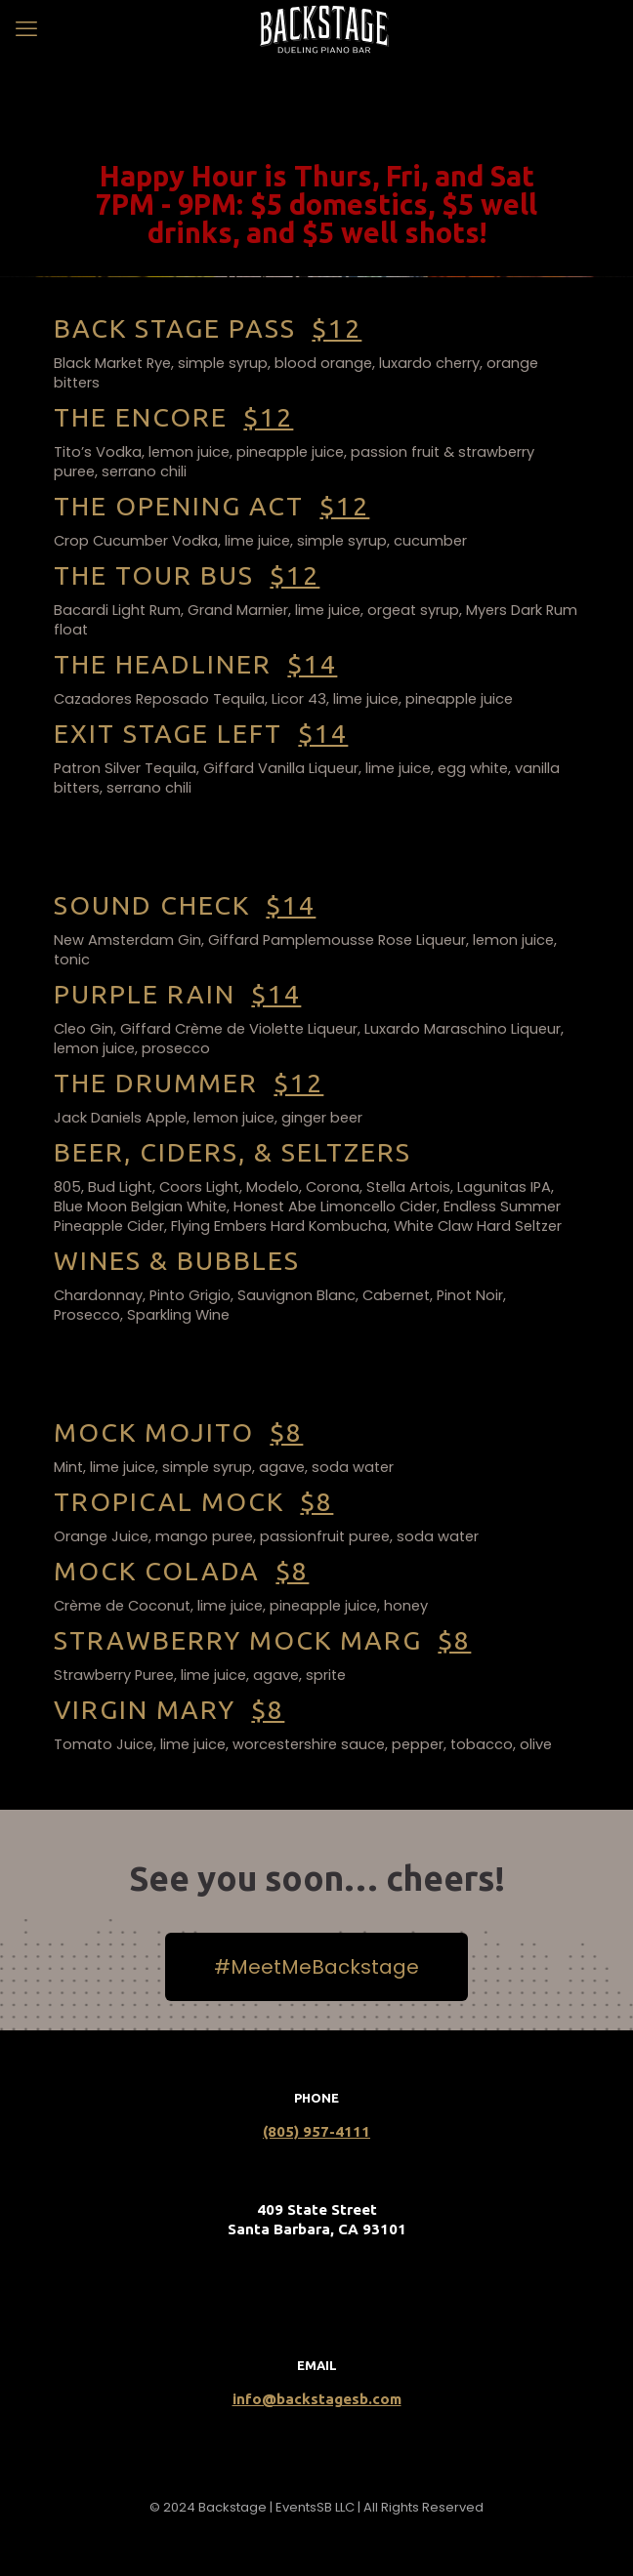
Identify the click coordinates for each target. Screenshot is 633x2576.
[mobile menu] (26, 29)
